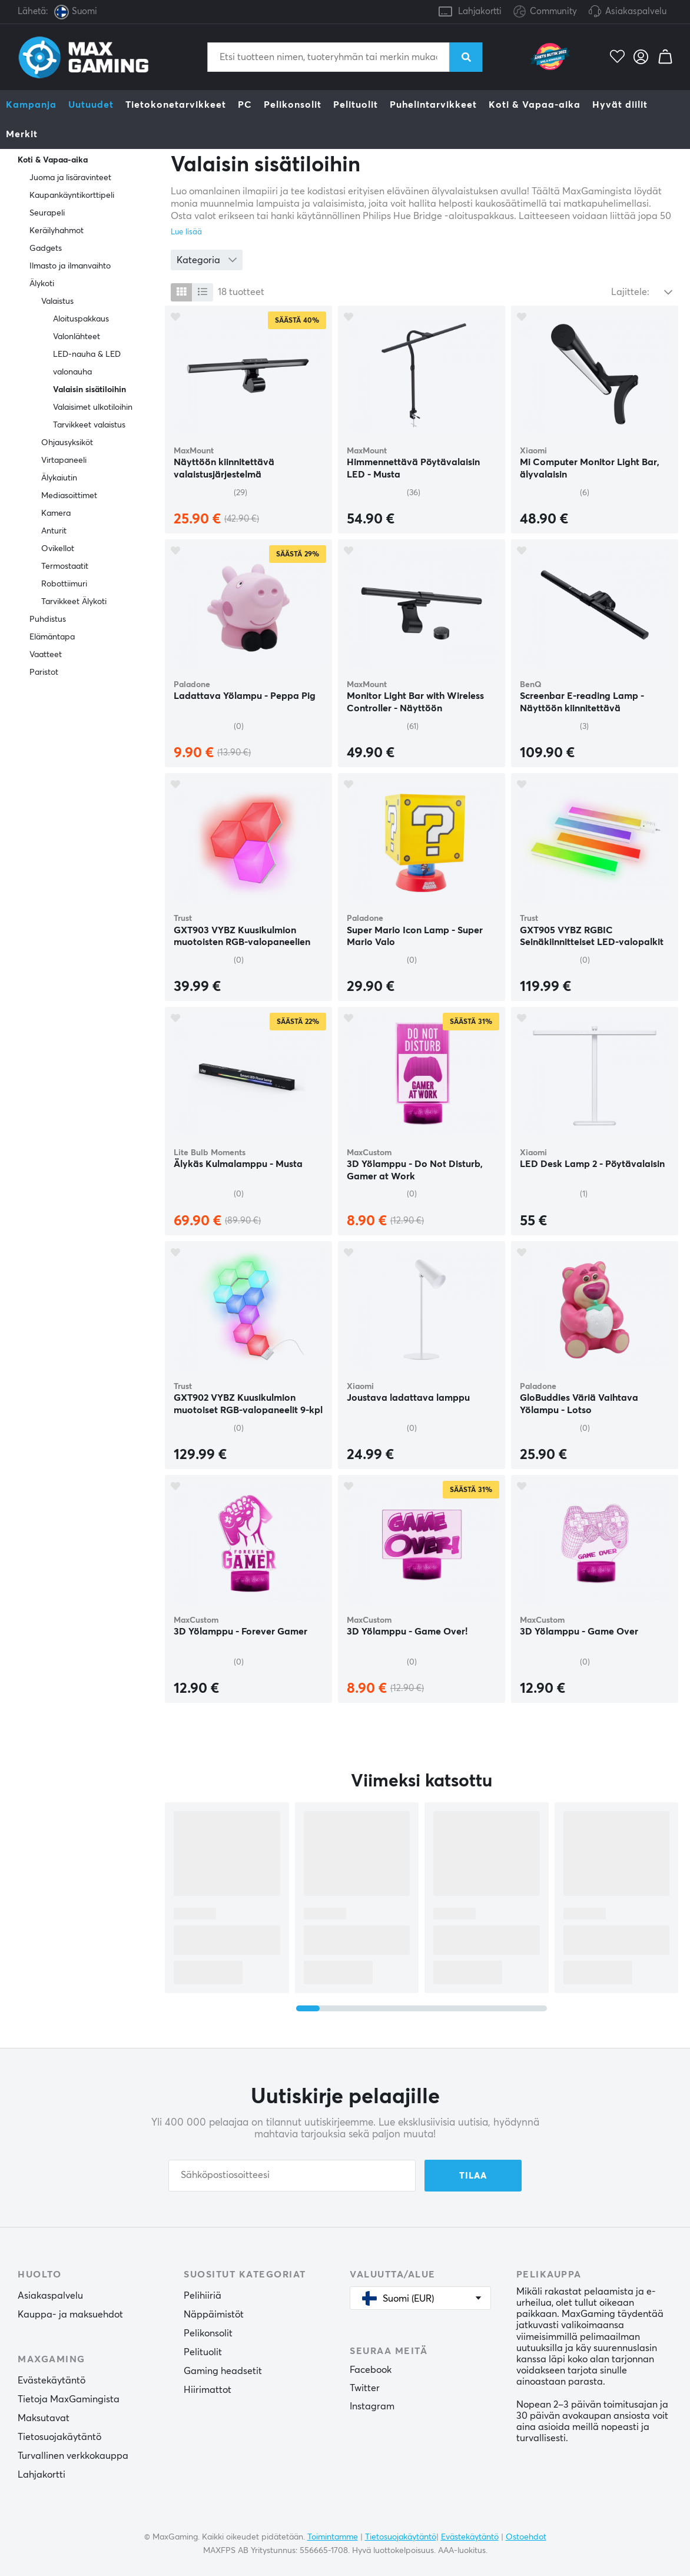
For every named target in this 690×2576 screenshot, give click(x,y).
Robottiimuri (64, 584)
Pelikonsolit (292, 105)
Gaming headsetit (223, 2371)
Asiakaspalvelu (635, 11)
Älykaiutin (59, 478)
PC (245, 105)
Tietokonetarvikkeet (175, 105)
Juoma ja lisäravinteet (70, 178)
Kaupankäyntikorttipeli (71, 195)
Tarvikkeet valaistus (89, 425)
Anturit (54, 531)
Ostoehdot (526, 2537)
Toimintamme (332, 2537)
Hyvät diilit (620, 105)
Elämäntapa (52, 637)
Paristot (43, 672)
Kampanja (31, 105)
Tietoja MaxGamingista (69, 2399)
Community (545, 12)
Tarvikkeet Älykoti (74, 602)
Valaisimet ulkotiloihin (92, 407)
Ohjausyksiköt (67, 443)
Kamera (56, 513)
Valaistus (57, 301)
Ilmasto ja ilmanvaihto (70, 266)
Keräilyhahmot (56, 231)
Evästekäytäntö (51, 2380)
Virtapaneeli (64, 460)
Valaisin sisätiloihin (89, 390)
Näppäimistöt (214, 2314)
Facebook (371, 2370)
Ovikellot (57, 549)
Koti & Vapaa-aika (534, 105)
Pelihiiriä (202, 2295)
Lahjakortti (480, 11)
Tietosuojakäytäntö (59, 2437)
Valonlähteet (76, 337)
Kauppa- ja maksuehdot (70, 2314)
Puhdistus (47, 619)
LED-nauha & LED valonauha (87, 363)
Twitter (365, 2388)
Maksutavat (43, 2418)
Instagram (372, 2406)
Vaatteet (45, 655)
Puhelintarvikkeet (433, 105)
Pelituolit (355, 105)
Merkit (22, 134)
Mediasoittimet (69, 496)
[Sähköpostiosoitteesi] (292, 2176)
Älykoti (41, 284)
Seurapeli (47, 213)
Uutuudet (91, 105)
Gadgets (45, 248)
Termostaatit (64, 566)
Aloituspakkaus (81, 319)
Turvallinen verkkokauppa (73, 2456)
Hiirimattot (207, 2390)
